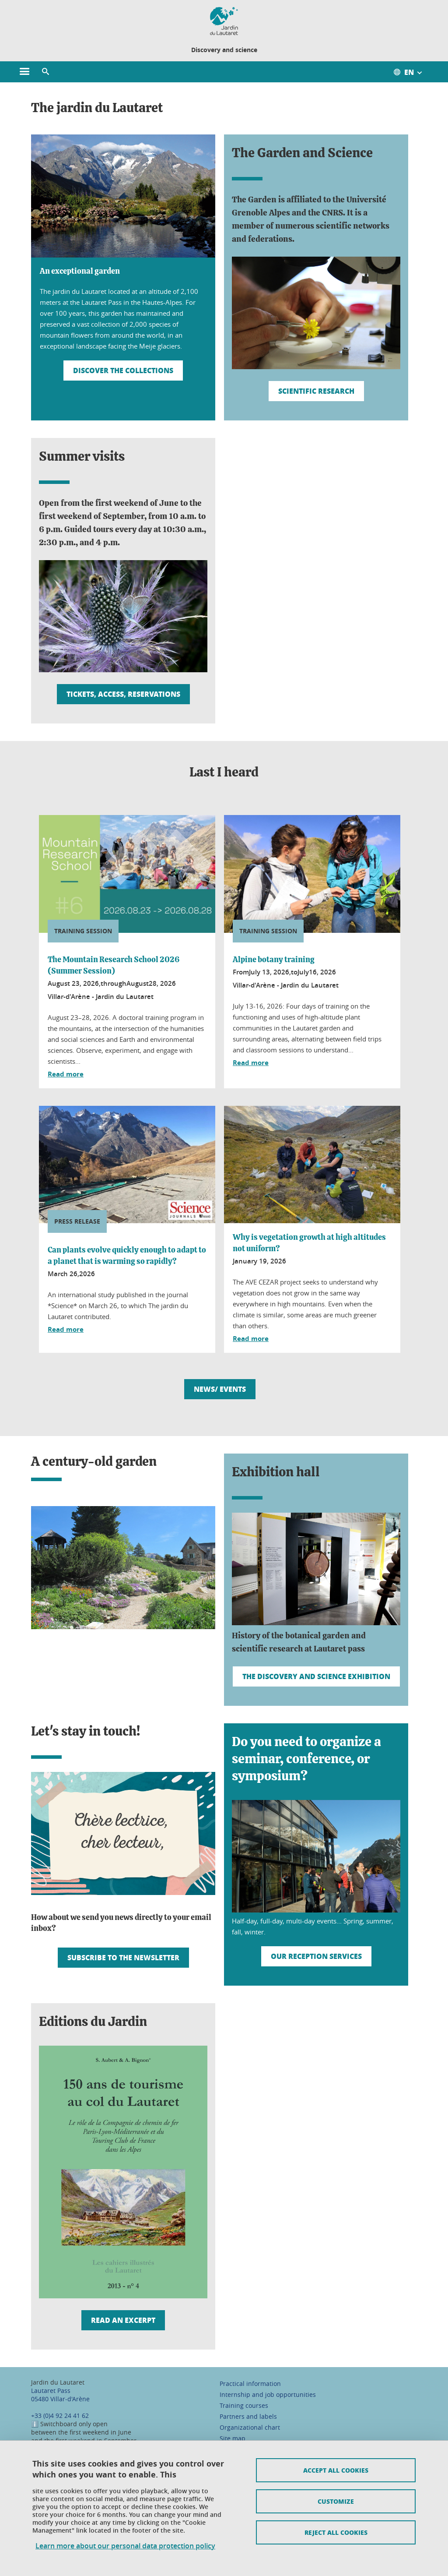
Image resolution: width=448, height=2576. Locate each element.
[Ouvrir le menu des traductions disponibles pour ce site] (412, 71)
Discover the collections (123, 370)
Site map (232, 2438)
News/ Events (220, 1389)
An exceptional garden (80, 271)
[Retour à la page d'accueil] (224, 21)
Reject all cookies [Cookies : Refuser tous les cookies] (336, 2532)
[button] (45, 71)
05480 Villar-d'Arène (60, 2399)
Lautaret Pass (50, 2390)
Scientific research (316, 391)
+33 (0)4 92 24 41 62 (60, 2415)
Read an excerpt (123, 2320)
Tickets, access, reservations (123, 694)
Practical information (250, 2383)
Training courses (244, 2405)
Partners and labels (248, 2416)
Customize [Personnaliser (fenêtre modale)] (336, 2501)
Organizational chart (250, 2427)
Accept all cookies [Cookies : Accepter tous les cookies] (335, 2470)
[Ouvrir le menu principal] (24, 71)
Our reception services (316, 1956)
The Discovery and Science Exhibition (316, 1676)
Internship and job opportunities (268, 2394)
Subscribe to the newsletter (123, 1957)
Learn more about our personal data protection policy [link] (125, 2546)
